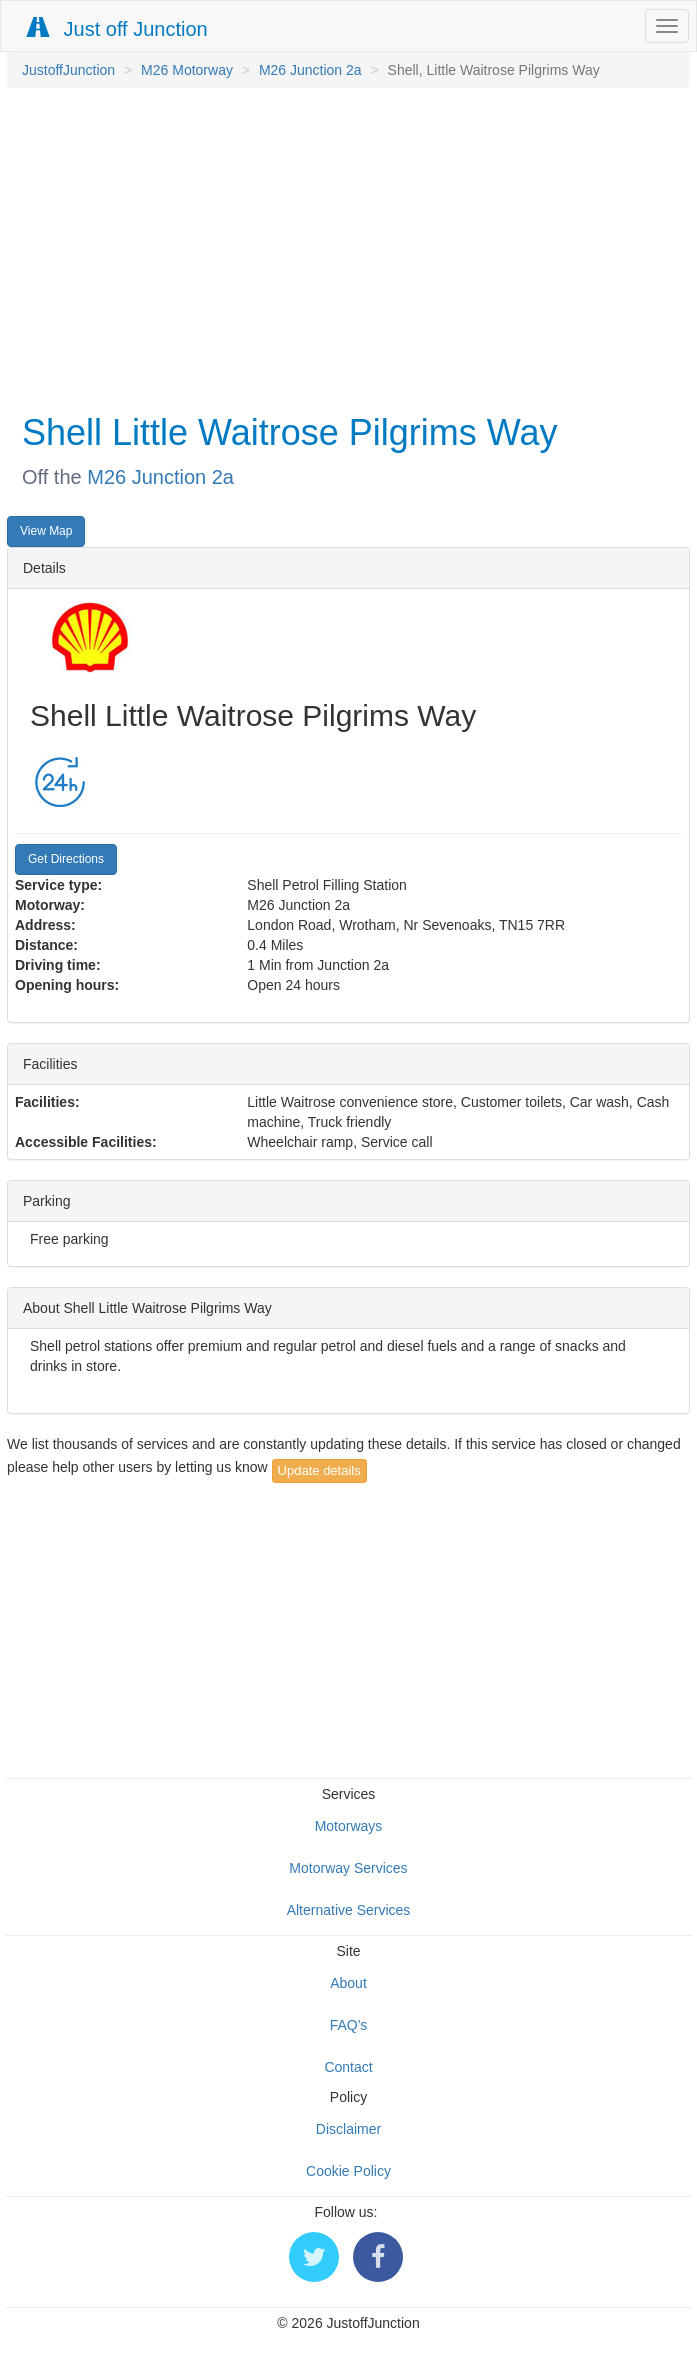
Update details (319, 1470)
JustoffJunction (68, 70)
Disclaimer (348, 2129)
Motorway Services (348, 1868)
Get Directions (66, 859)
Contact (348, 2067)
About (348, 1983)
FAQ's (349, 2025)
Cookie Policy (348, 2171)
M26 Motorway (187, 70)
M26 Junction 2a (310, 70)
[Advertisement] (343, 248)
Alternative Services (349, 1910)
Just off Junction (118, 28)
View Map (46, 531)
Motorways (349, 1826)
